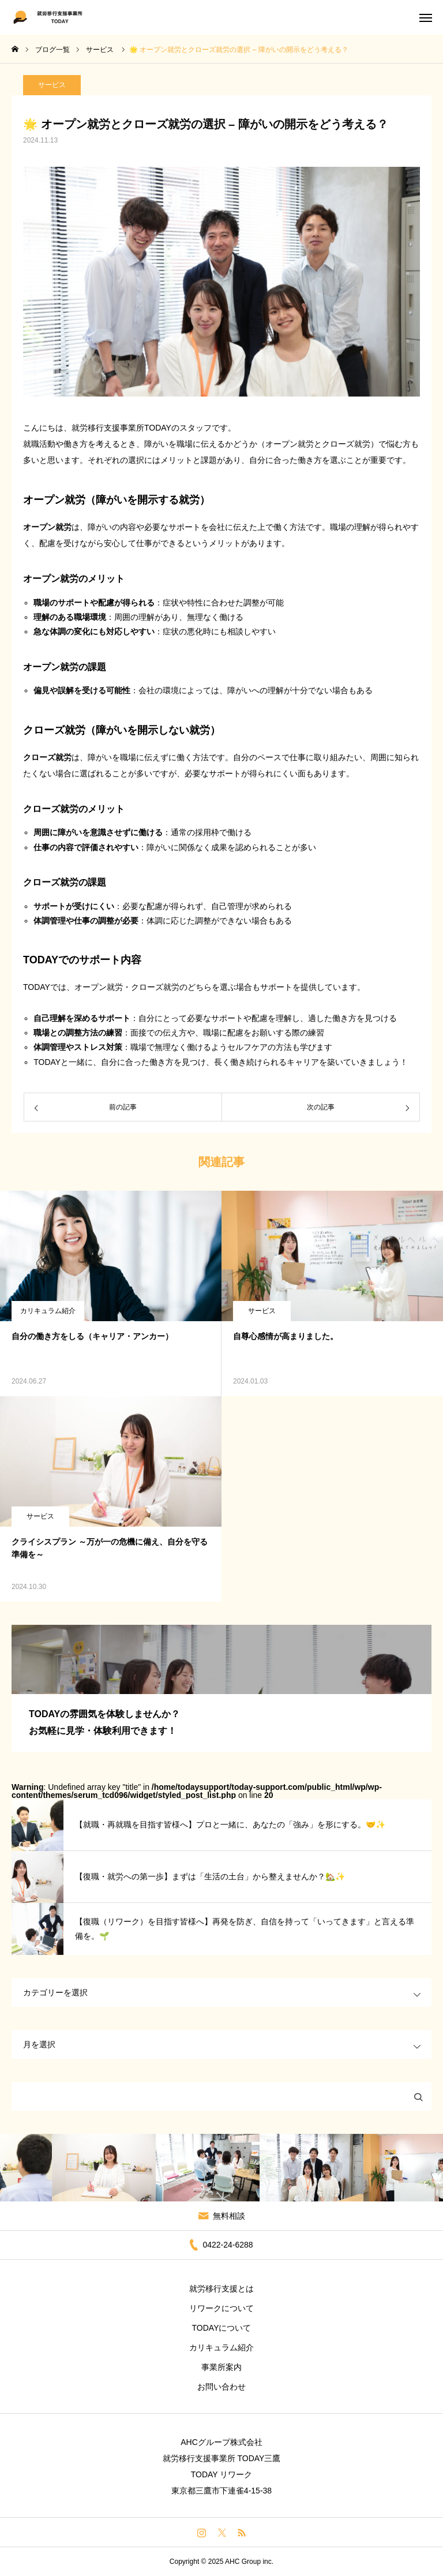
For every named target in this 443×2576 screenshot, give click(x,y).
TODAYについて (221, 2327)
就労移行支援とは (221, 2288)
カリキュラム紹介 (48, 1311)
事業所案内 (221, 2367)
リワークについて (221, 2308)
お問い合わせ (221, 2386)
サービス (52, 91)
